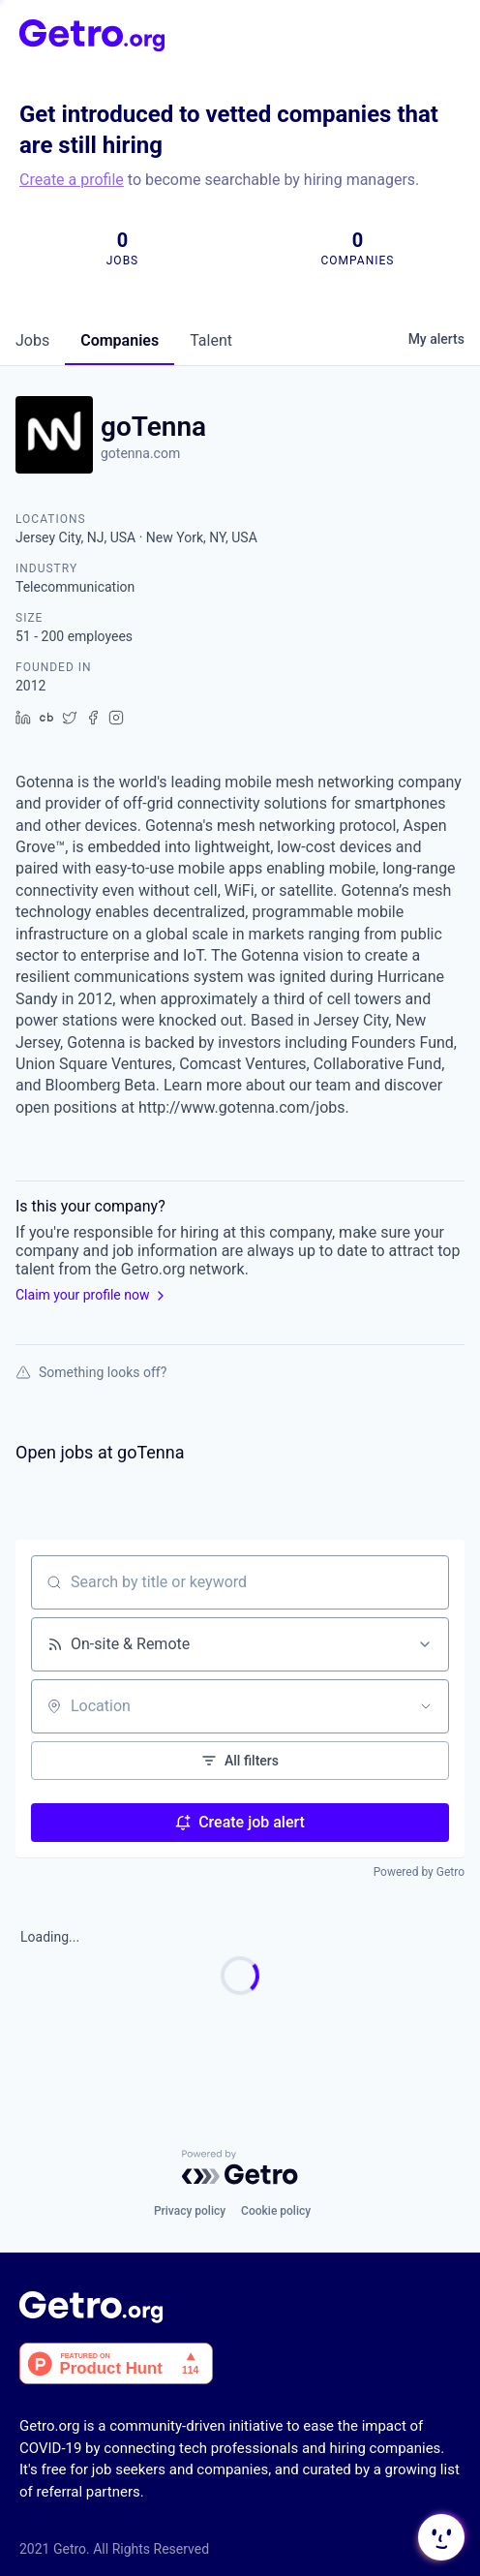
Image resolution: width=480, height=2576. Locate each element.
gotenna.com (140, 453)
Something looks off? (90, 1372)
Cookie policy (276, 2211)
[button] (439, 2537)
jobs (32, 340)
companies (119, 340)
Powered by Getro (419, 1872)
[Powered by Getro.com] (240, 2167)
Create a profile (71, 179)
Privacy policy (189, 2211)
